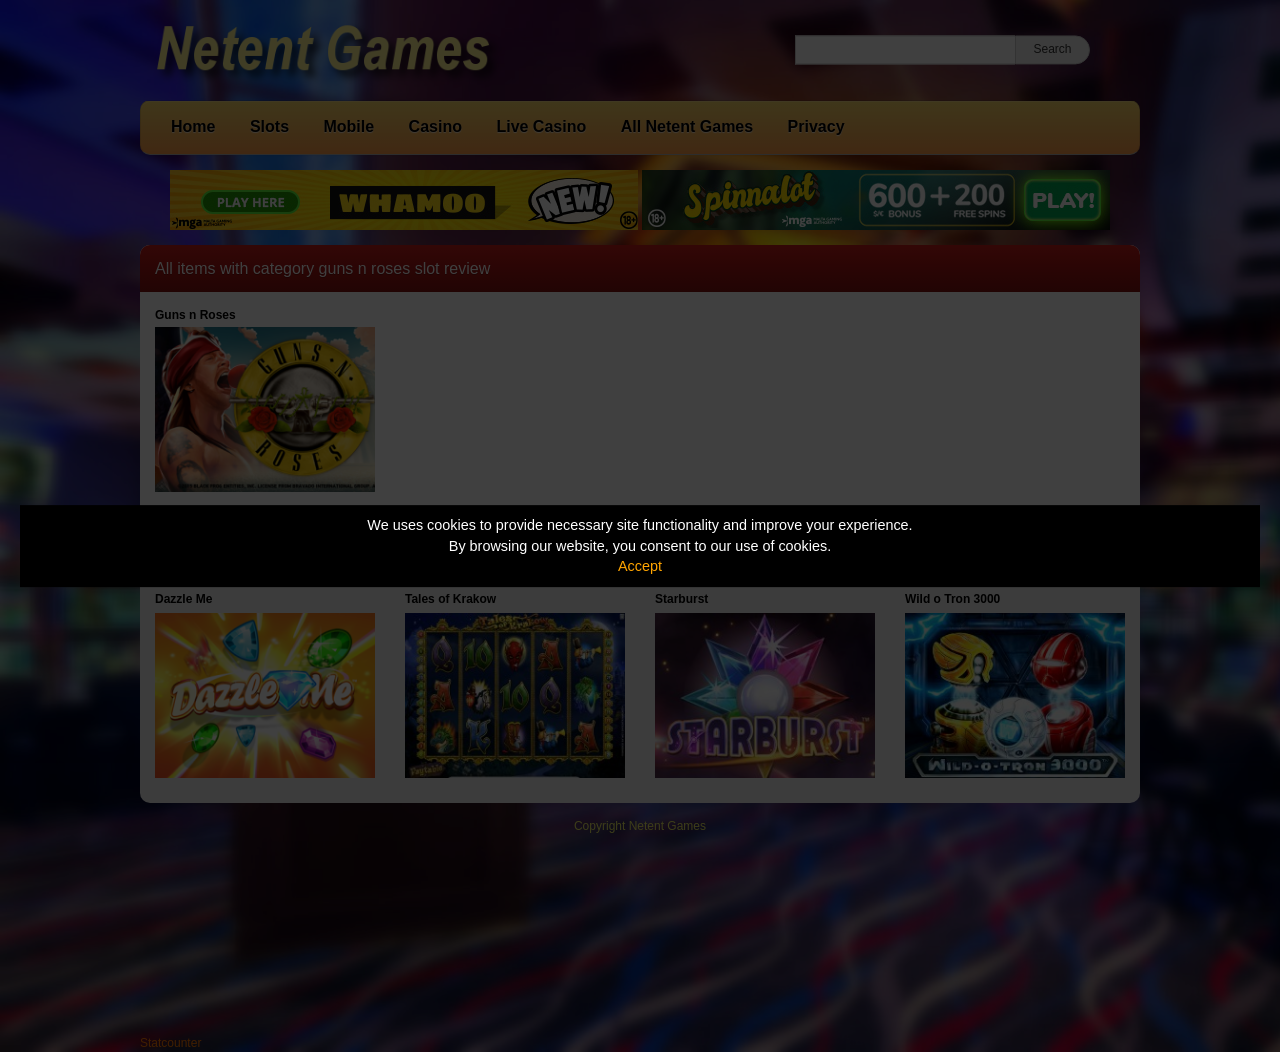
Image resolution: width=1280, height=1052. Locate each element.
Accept (640, 566)
